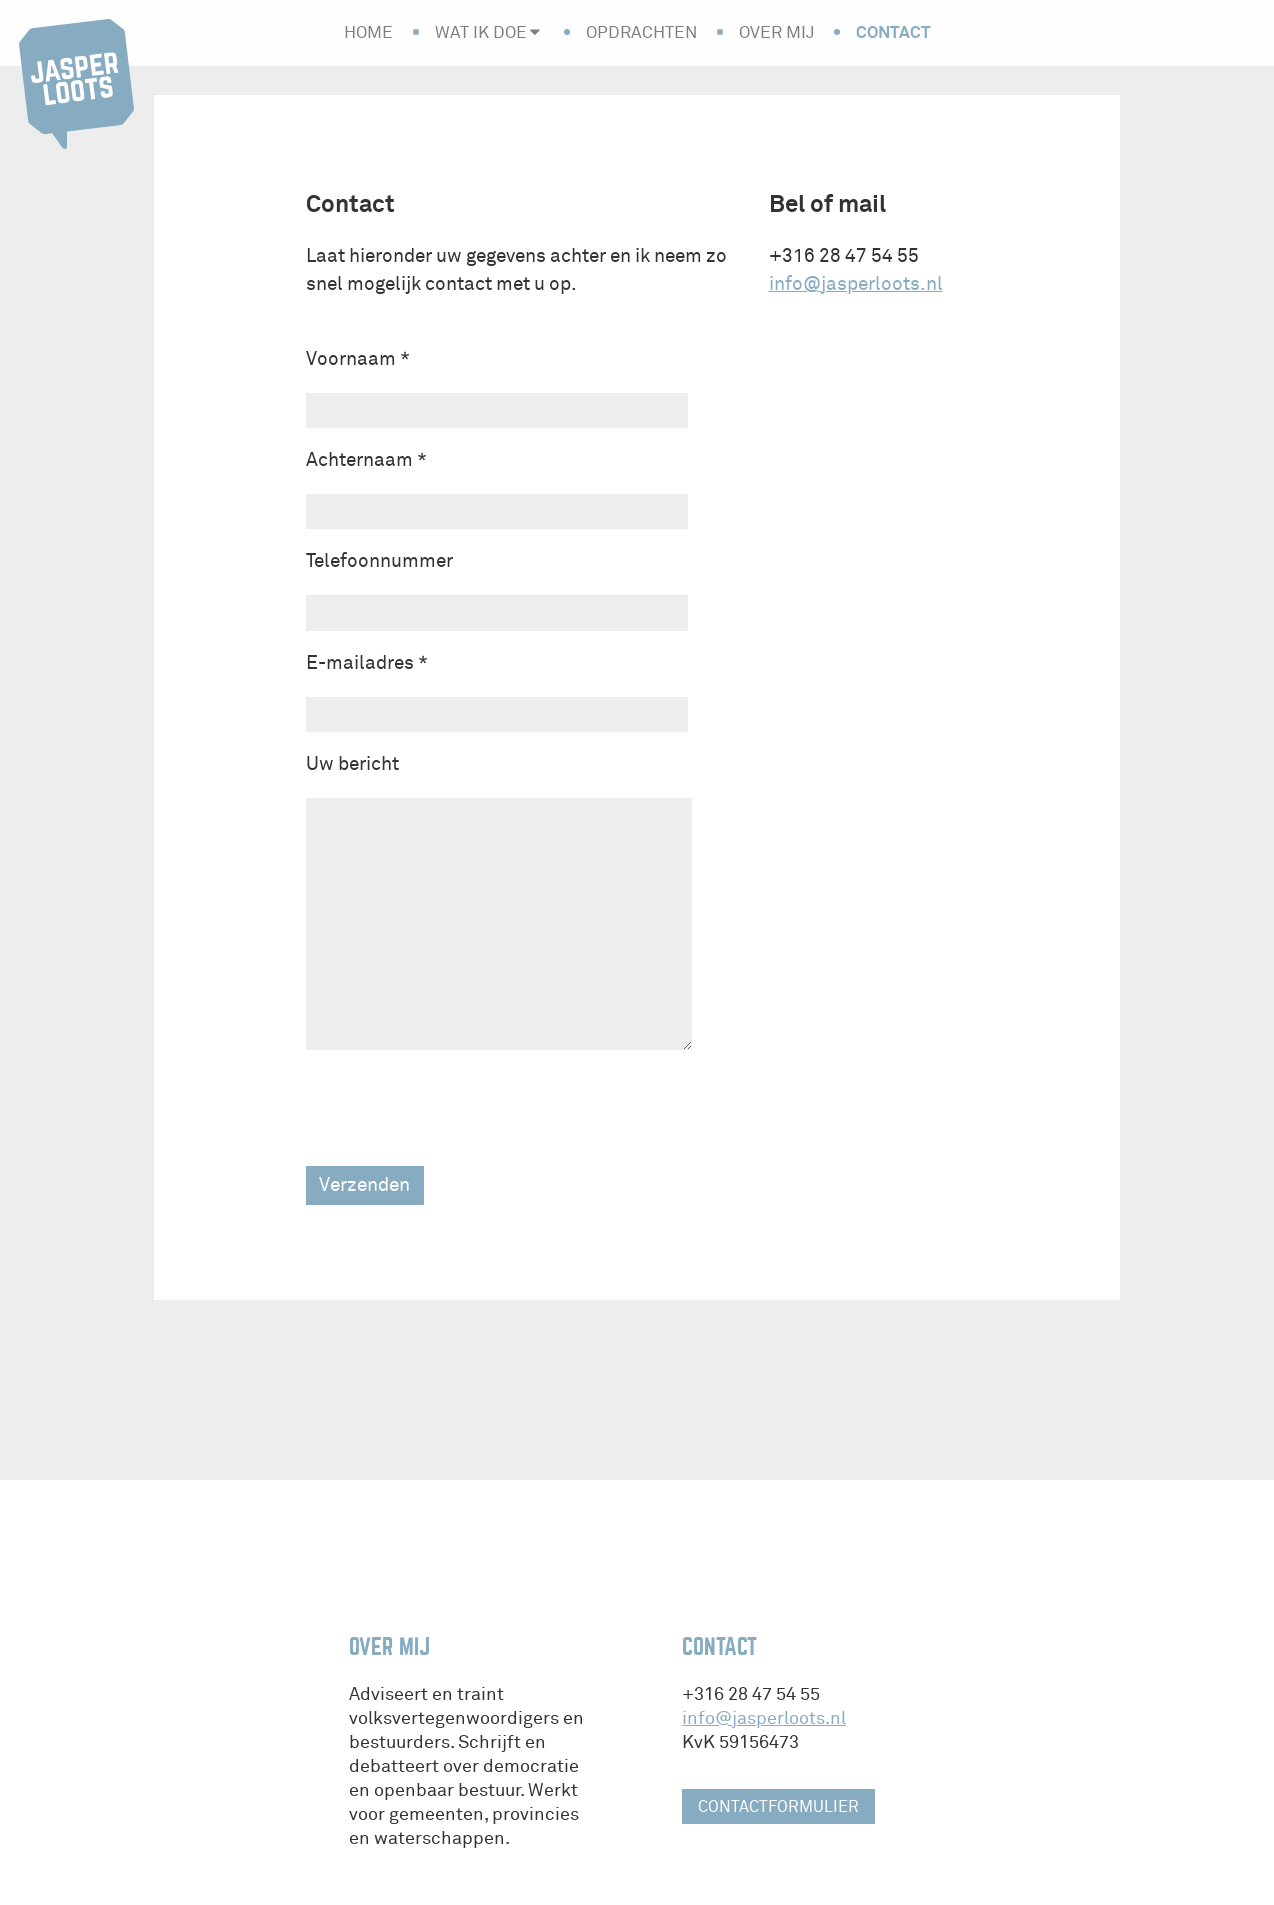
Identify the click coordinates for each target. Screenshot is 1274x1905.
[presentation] (458, 1108)
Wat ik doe (481, 32)
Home (368, 32)
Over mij (776, 32)
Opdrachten (641, 32)
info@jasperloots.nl (856, 284)
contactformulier (778, 1807)
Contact (893, 32)
